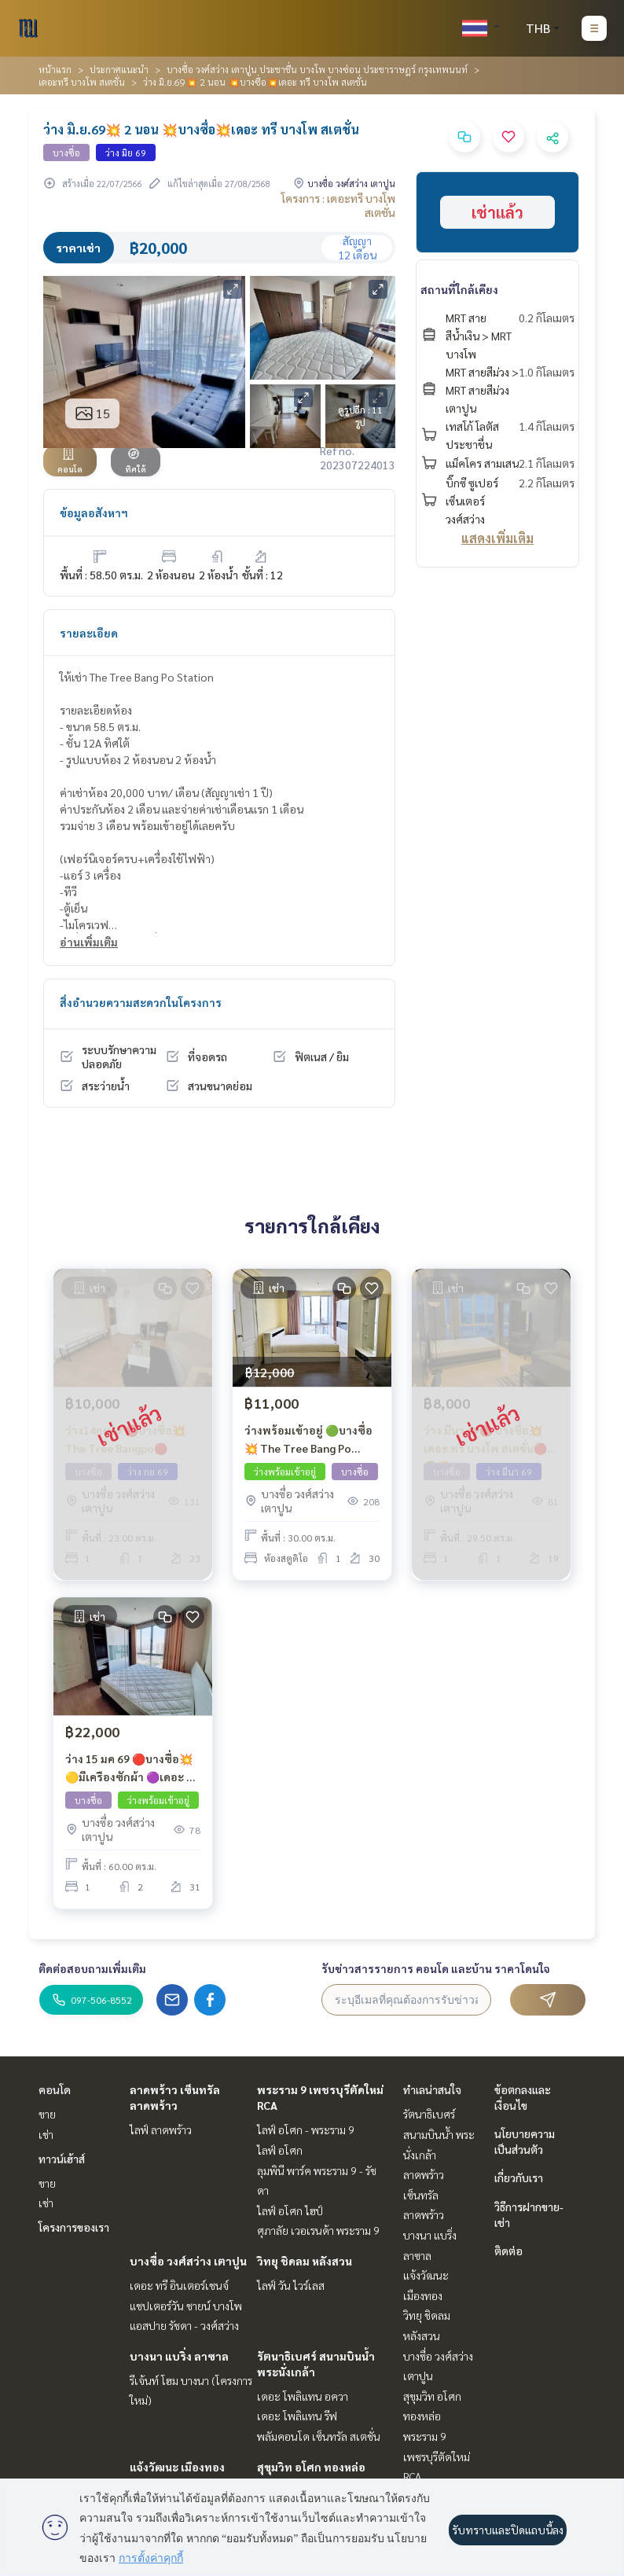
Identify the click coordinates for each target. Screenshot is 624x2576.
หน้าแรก (55, 69)
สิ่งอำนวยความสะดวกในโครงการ (141, 1002)
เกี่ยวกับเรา (518, 2177)
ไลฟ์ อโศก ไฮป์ (290, 2210)
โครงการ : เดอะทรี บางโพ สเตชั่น (338, 205)
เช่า (46, 2134)
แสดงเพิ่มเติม (497, 538)
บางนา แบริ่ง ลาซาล (179, 2356)
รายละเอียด (89, 633)
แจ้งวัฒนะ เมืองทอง (177, 2467)
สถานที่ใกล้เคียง (459, 289)
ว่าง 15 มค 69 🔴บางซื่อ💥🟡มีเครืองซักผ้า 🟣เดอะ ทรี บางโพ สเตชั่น (132, 1768)
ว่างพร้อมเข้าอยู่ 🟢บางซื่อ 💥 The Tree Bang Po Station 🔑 (308, 1440)
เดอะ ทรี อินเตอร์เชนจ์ (179, 2285)
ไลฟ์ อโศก (280, 2150)
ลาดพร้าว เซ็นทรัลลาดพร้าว (423, 2194)
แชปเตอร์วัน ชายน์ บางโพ (186, 2306)
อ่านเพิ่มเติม (89, 942)
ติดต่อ (508, 2250)
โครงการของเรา (74, 2227)
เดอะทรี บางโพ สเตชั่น (82, 81)
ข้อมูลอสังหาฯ (94, 512)
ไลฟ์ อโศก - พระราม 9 (305, 2129)
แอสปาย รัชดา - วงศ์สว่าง (184, 2325)
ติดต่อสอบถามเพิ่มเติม (92, 1968)
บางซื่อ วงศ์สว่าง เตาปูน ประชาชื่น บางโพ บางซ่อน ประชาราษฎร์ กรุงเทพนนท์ (317, 69)
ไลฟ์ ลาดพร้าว (161, 2129)
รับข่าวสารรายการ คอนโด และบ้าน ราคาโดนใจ (435, 1968)
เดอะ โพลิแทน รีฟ (297, 2416)
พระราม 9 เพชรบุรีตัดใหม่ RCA (436, 2456)
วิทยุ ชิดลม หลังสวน (304, 2261)
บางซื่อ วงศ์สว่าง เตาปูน (188, 2261)
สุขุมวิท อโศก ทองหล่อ (311, 2467)
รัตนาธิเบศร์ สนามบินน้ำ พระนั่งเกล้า (439, 2134)
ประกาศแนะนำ (119, 69)
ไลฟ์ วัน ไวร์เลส (291, 2285)
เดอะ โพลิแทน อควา (302, 2396)
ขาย (47, 2114)
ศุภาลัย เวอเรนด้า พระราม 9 (318, 2230)
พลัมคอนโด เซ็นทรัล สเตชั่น (318, 2436)
